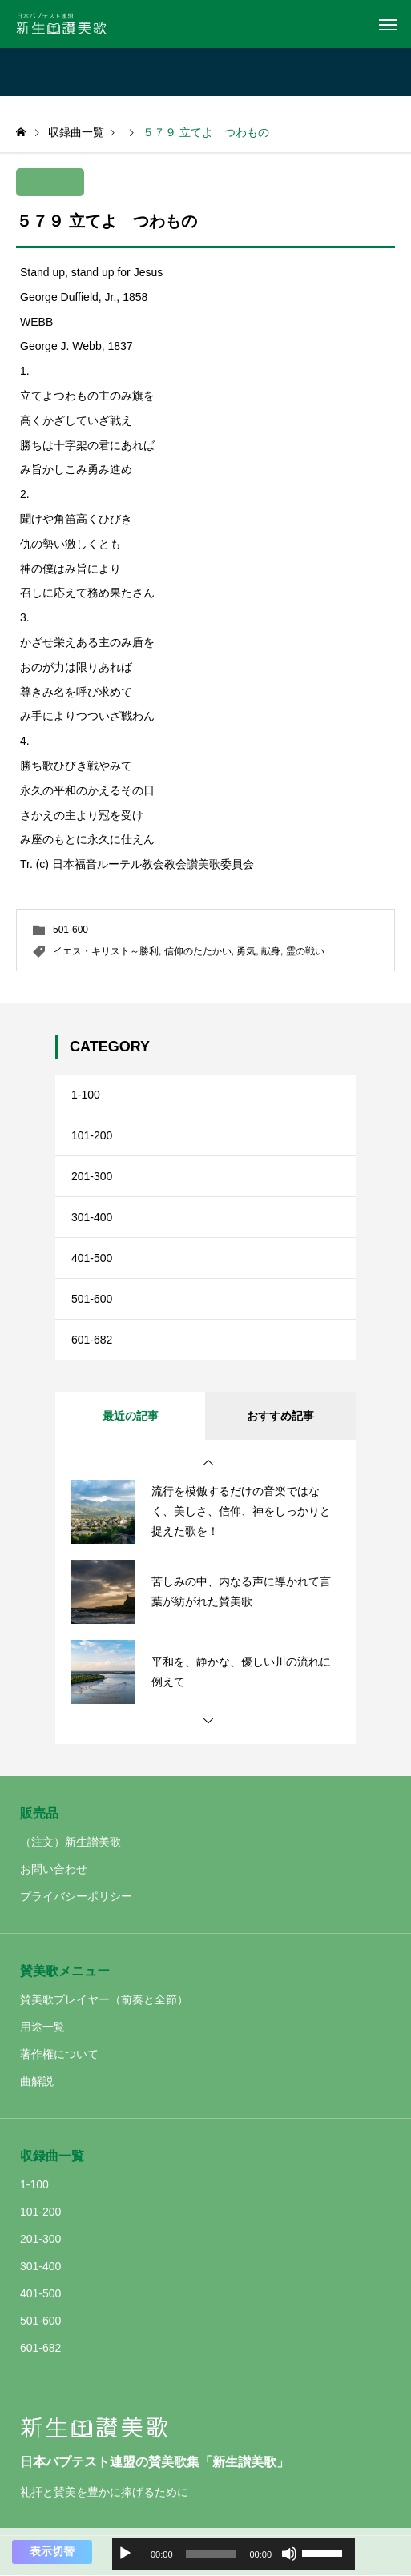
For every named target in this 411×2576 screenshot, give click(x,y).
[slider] (211, 2554)
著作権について (59, 2054)
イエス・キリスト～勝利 (106, 951)
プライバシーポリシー (76, 1896)
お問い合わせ (53, 1869)
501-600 (70, 929)
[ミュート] (289, 2554)
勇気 (246, 951)
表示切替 (52, 2551)
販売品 (39, 1813)
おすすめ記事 (280, 1415)
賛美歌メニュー (65, 1971)
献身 (270, 951)
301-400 (91, 1217)
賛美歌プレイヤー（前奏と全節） (104, 1999)
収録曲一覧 (52, 2156)
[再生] (125, 2554)
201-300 (91, 1176)
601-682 (91, 1339)
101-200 (91, 1135)
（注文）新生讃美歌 (70, 1841)
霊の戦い (305, 951)
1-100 (85, 1094)
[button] (208, 1463)
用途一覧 (42, 2026)
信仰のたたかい (198, 951)
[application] (233, 2554)
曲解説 (37, 2081)
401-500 (91, 1258)
